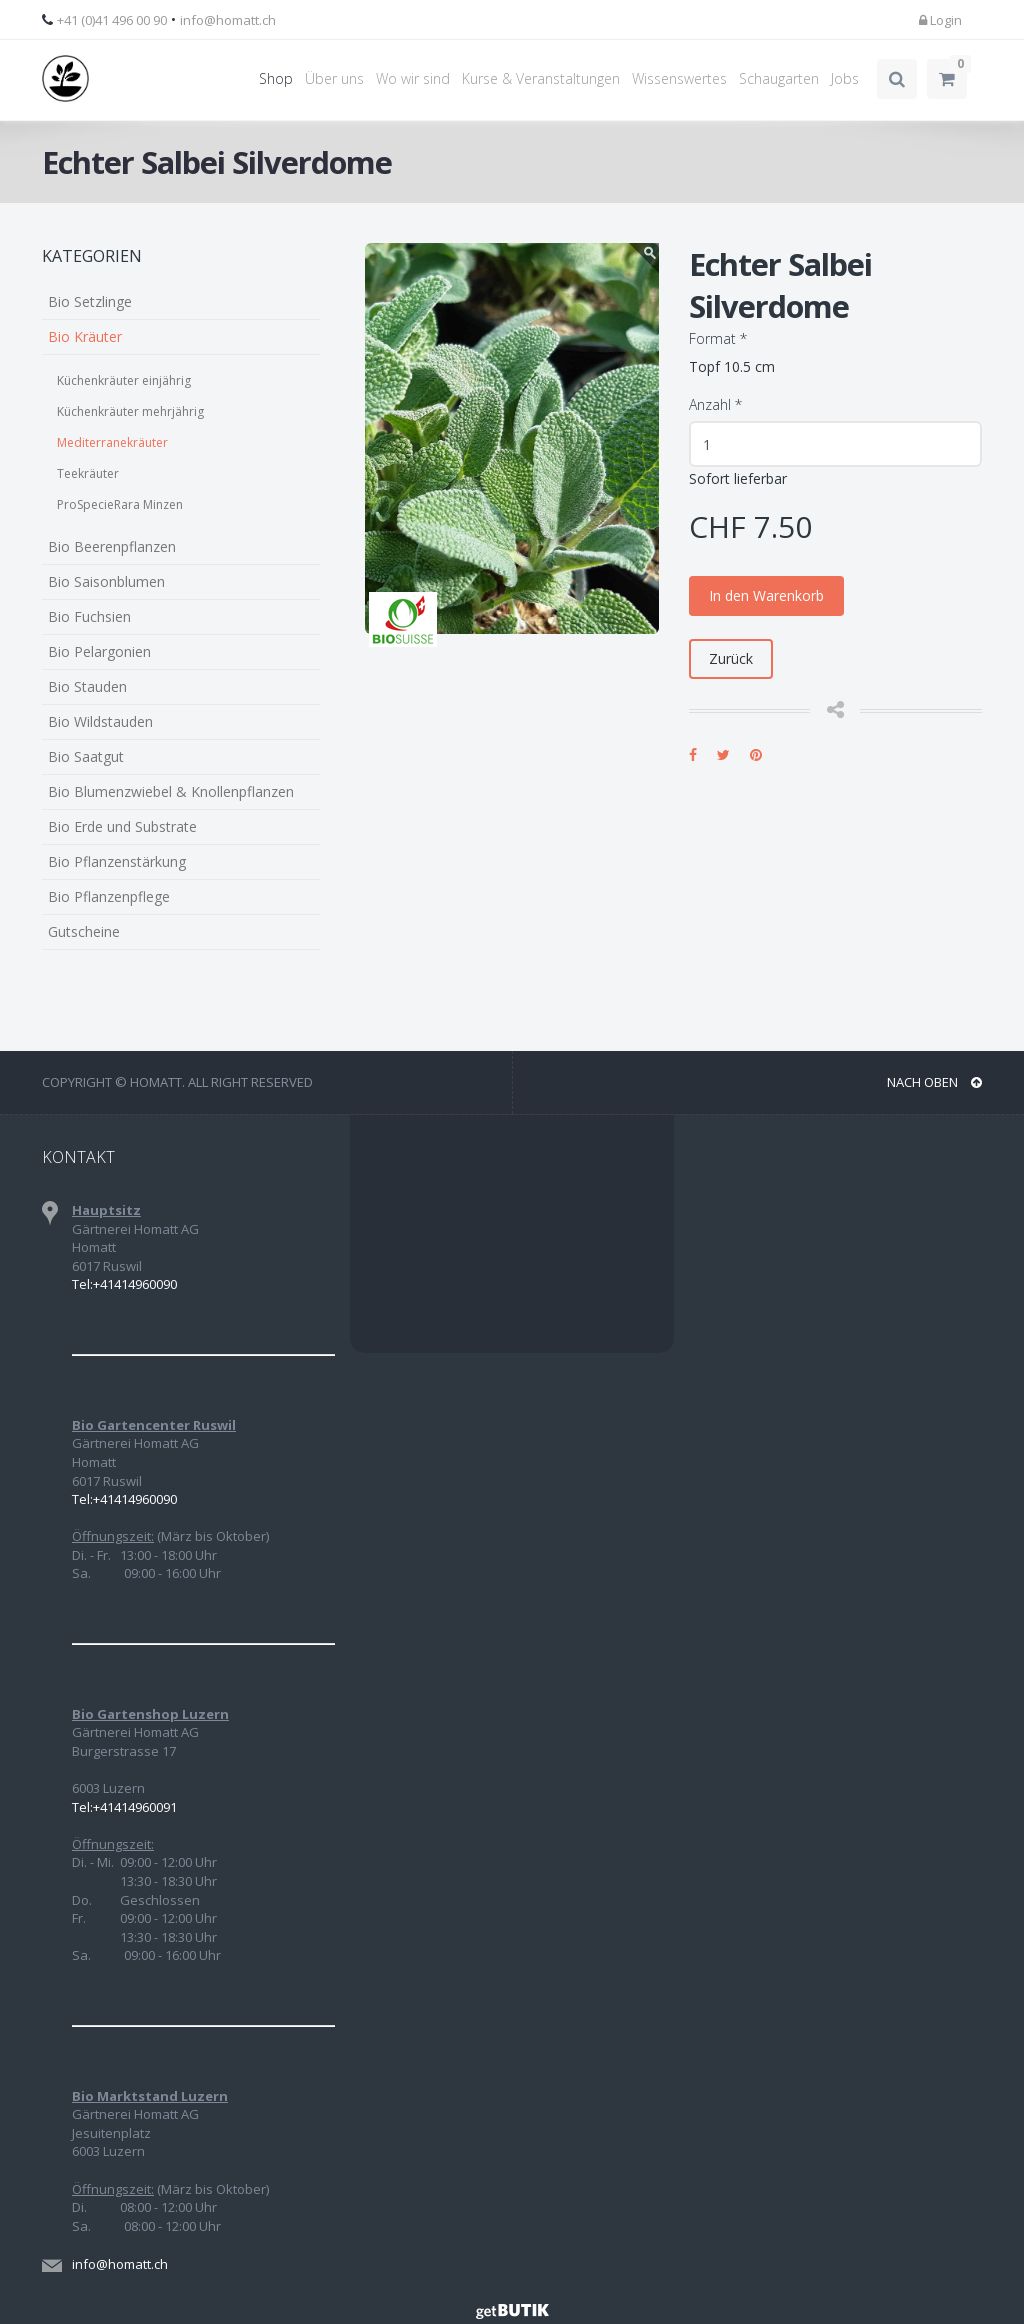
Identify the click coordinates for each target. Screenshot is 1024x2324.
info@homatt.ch (228, 20)
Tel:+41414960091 (124, 1807)
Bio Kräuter (85, 336)
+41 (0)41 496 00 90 (112, 20)
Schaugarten (779, 78)
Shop (276, 78)
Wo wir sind (413, 78)
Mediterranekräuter (112, 442)
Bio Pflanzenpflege (109, 896)
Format (718, 338)
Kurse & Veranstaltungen (541, 78)
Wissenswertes (679, 78)
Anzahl (715, 404)
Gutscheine (84, 931)
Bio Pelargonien (99, 651)
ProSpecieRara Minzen (120, 504)
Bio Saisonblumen (106, 581)
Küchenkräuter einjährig (124, 380)
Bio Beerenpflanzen (112, 546)
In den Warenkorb (766, 595)
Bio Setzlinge (90, 301)
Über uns (334, 78)
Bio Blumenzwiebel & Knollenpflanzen (171, 791)
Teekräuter (88, 473)
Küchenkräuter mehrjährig (130, 411)
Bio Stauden (87, 686)
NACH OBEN (934, 1082)
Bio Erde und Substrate (122, 826)
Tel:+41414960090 (124, 1284)
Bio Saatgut (86, 756)
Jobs (845, 78)
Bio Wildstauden (100, 721)
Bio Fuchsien (89, 616)
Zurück (731, 658)
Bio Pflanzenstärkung (117, 861)
